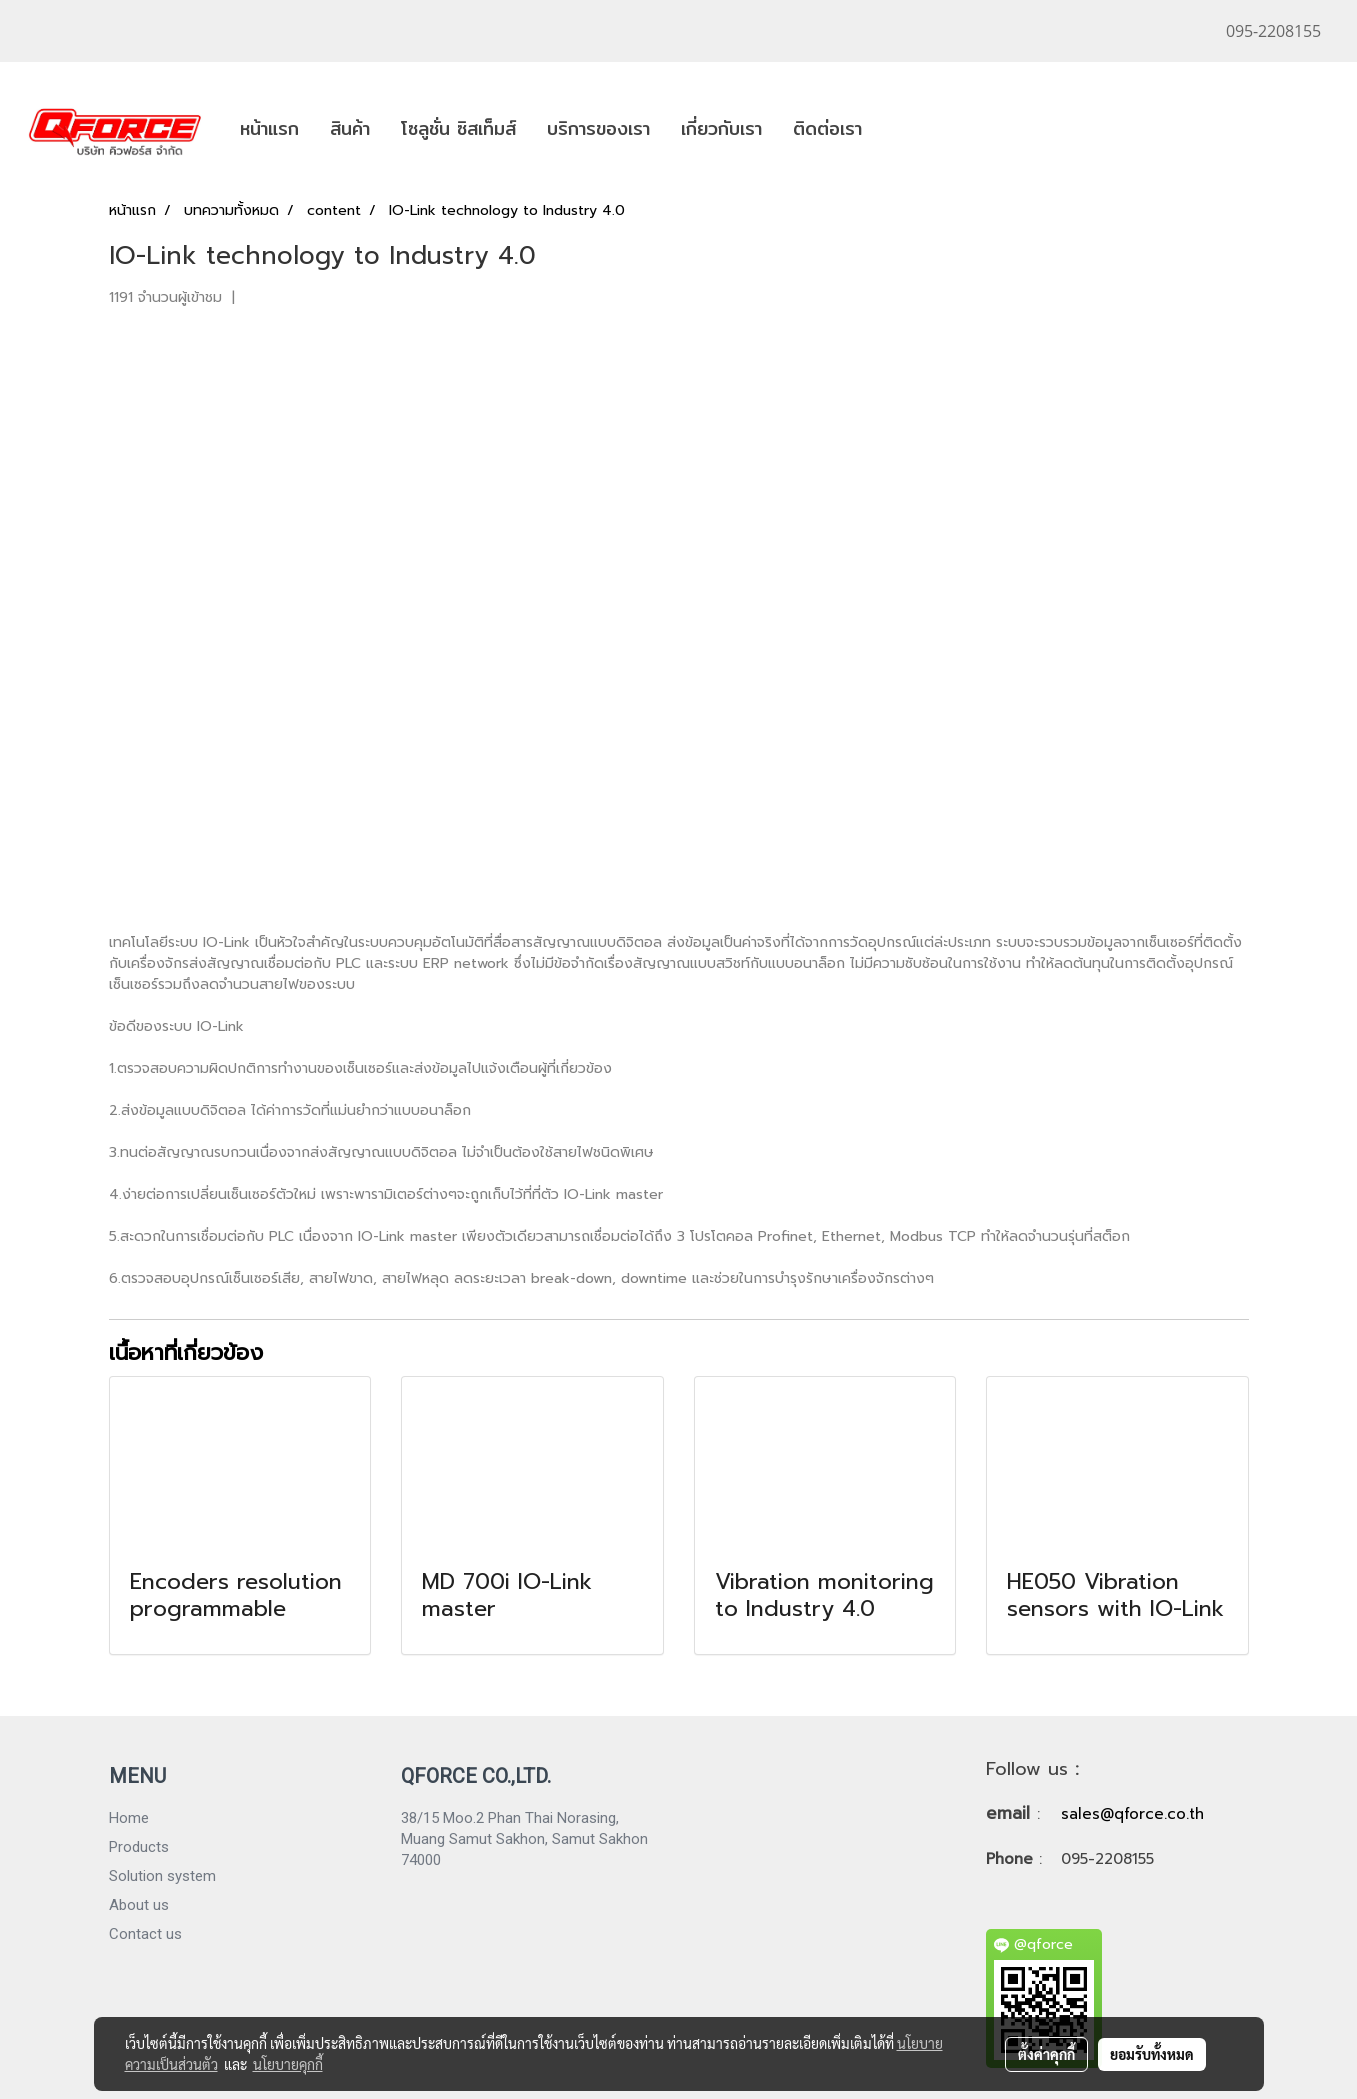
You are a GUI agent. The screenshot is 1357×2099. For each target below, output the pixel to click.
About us (139, 1905)
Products (139, 1847)
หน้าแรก (269, 128)
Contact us (145, 1934)
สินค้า (350, 128)
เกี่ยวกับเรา (721, 128)
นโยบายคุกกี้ (288, 2064)
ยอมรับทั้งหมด (1152, 2054)
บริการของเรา (598, 128)
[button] (895, 129)
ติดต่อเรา (827, 128)
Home (129, 1818)
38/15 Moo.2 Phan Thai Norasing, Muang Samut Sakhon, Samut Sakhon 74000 (524, 1839)
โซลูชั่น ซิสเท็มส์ (458, 128)
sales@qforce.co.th (1132, 1814)
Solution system (162, 1876)
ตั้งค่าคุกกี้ (1046, 2054)
